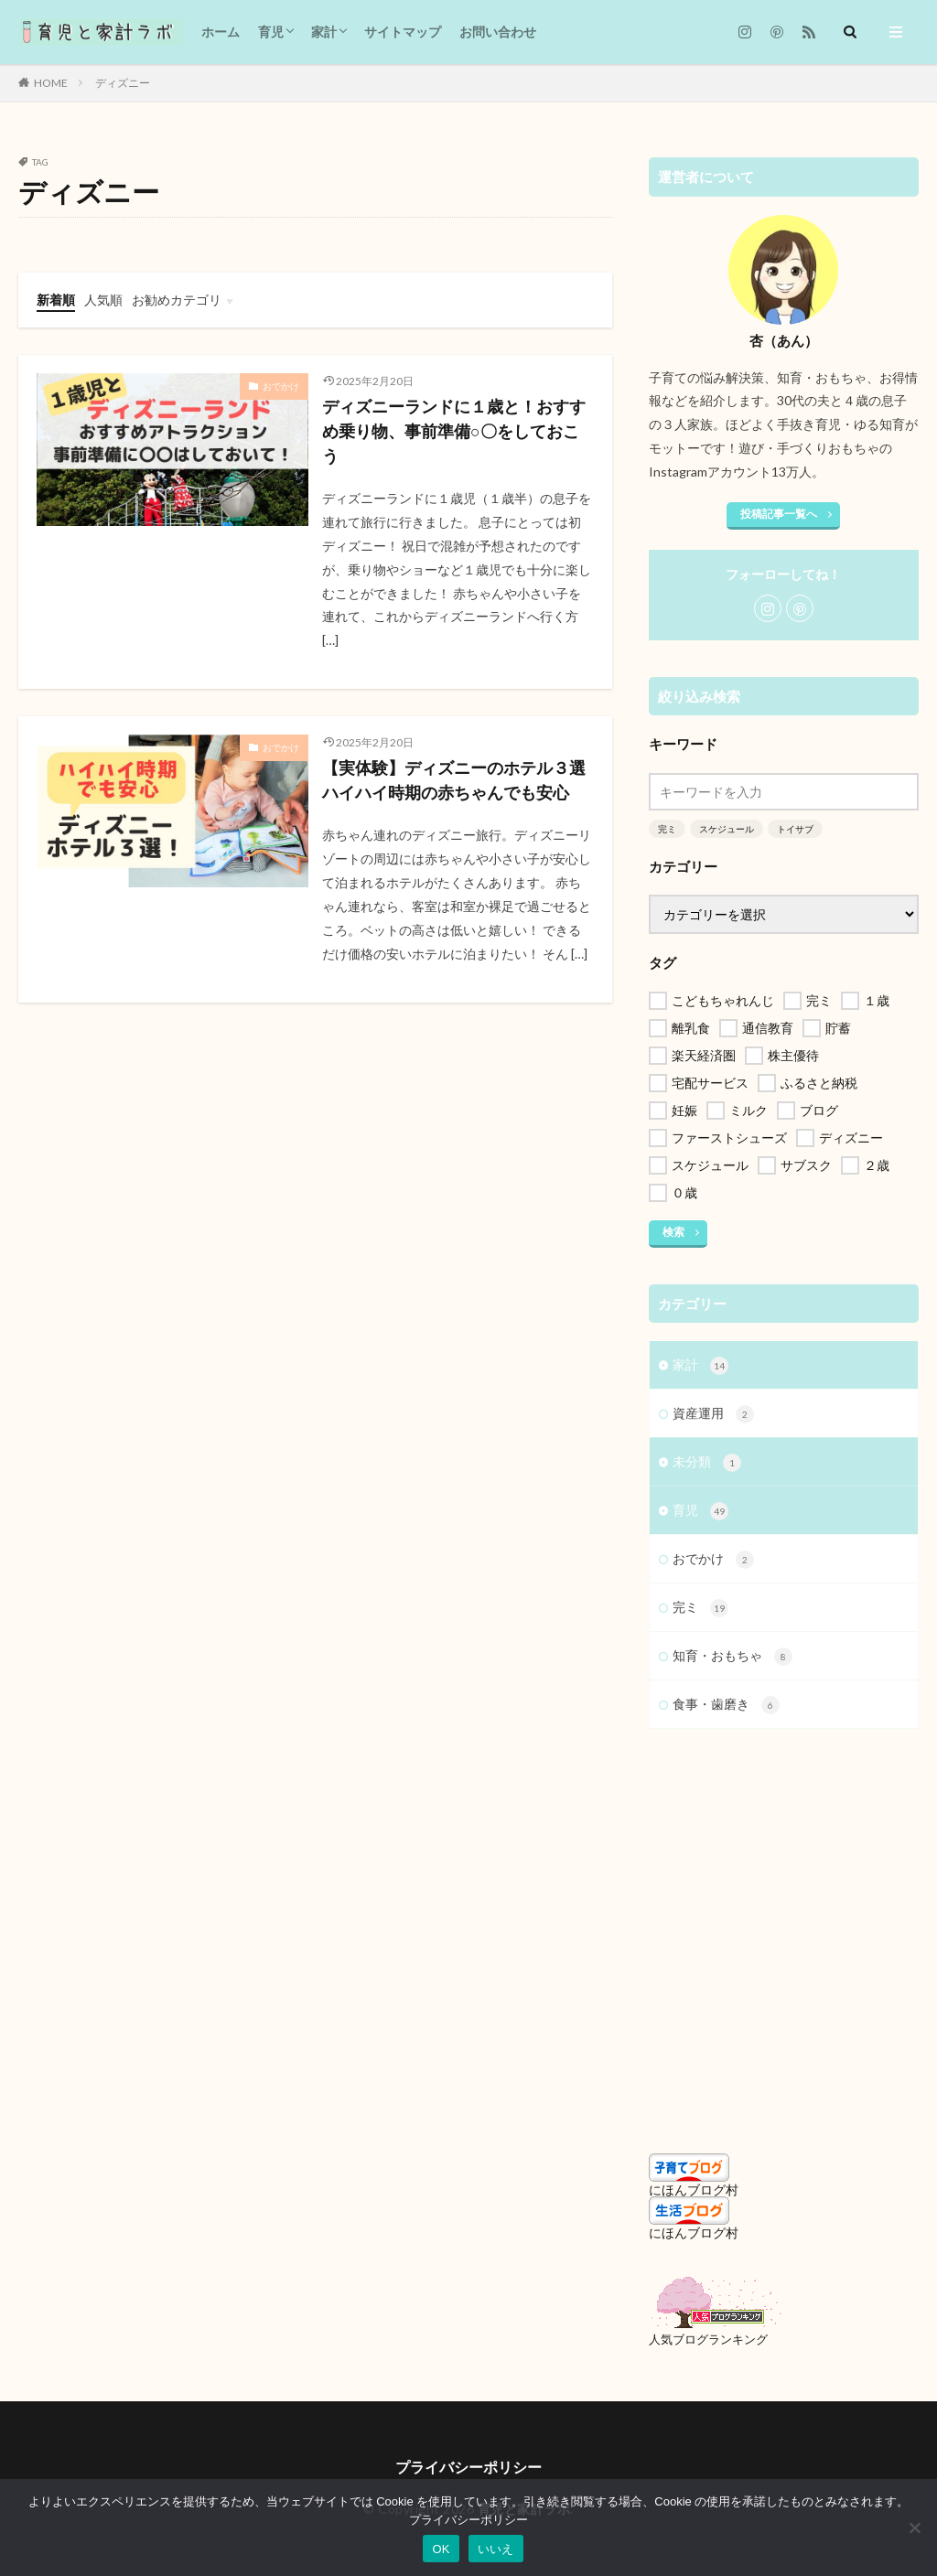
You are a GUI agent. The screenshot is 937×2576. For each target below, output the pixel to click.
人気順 (103, 299)
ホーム (220, 31)
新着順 (56, 299)
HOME (51, 83)
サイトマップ (402, 31)
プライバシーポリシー (468, 2466)
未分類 (707, 1463)
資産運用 (713, 1414)
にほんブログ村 (693, 2189)
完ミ (667, 828)
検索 (673, 1232)
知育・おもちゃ (732, 1657)
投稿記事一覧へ (778, 514)
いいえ (496, 2549)
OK (440, 2549)
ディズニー (122, 83)
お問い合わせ (497, 31)
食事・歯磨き (726, 1705)
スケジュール (726, 828)
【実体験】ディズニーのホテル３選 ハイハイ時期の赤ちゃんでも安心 (458, 779)
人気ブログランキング (708, 2339)
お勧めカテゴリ (176, 299)
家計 (324, 31)
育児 (271, 31)
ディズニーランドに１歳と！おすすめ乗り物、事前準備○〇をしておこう (454, 431)
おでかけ (281, 386)
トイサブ (795, 828)
